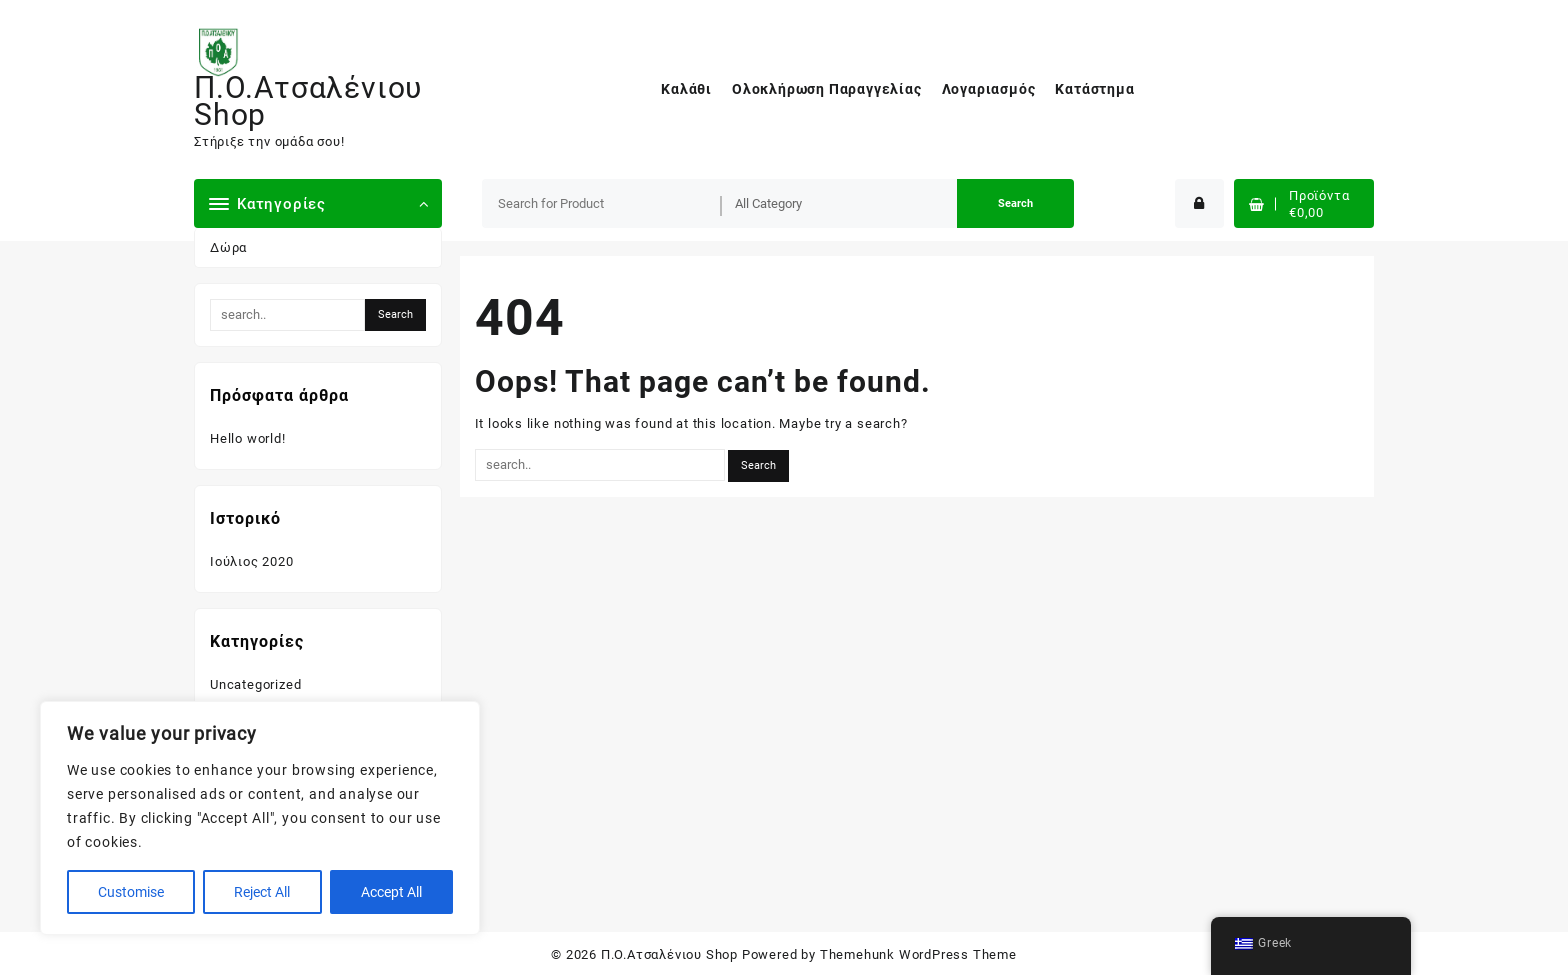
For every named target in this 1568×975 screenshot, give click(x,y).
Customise (131, 892)
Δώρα (228, 247)
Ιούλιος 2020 (252, 561)
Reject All (262, 892)
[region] (260, 818)
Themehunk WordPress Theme (918, 954)
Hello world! (248, 438)
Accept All (391, 892)
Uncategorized (255, 684)
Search (1015, 203)
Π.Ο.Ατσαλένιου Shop (308, 101)
